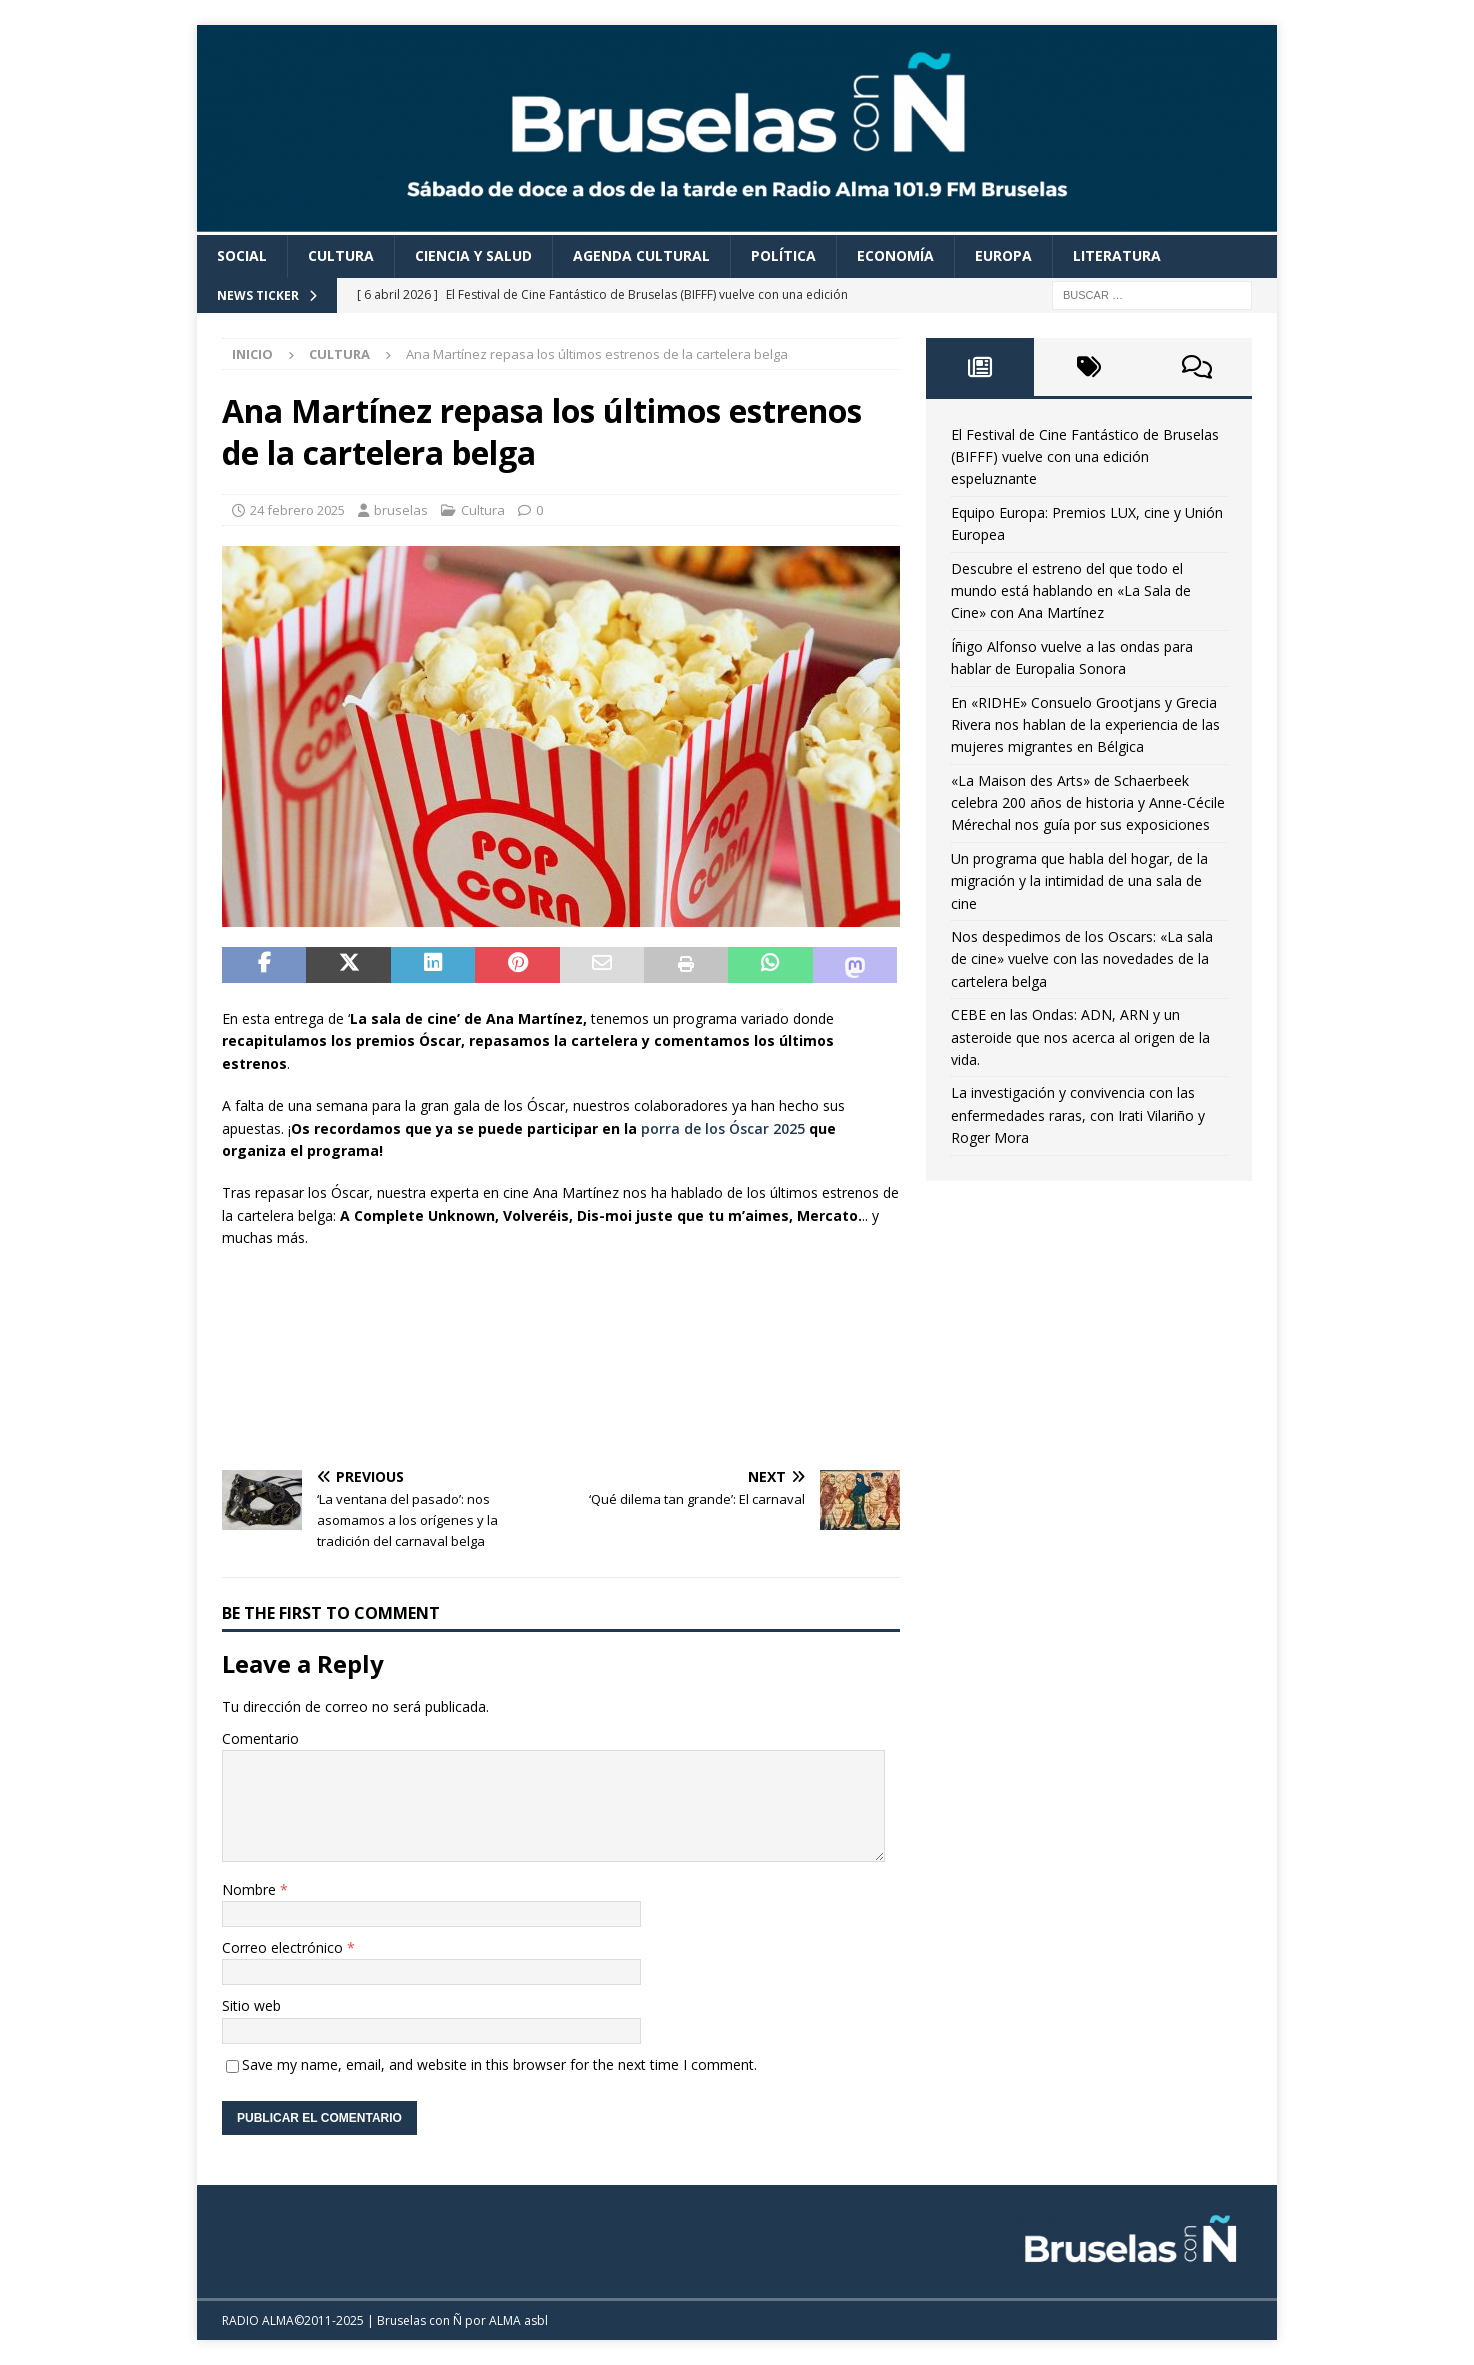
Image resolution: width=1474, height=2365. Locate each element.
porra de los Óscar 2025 (723, 1128)
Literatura (1117, 255)
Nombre (251, 1889)
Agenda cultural (641, 255)
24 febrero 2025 (297, 510)
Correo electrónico (284, 1947)
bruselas (401, 510)
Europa (1003, 255)
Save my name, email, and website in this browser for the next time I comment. (499, 2064)
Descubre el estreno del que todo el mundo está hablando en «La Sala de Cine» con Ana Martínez (1071, 591)
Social (242, 255)
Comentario (260, 1738)
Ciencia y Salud (473, 255)
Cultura (341, 255)
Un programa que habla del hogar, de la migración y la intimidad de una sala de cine (1079, 881)
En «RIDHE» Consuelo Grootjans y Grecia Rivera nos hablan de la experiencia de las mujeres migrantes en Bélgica (1085, 725)
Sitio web (251, 2005)
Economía (895, 255)
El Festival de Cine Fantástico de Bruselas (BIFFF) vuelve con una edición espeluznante (1085, 457)
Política (783, 255)
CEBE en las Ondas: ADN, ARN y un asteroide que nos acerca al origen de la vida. (1080, 1037)
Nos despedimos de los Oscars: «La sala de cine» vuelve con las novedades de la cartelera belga (1082, 959)
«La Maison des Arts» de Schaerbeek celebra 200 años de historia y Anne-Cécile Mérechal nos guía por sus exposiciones (1088, 803)
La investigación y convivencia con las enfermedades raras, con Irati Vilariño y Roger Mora (1078, 1115)
